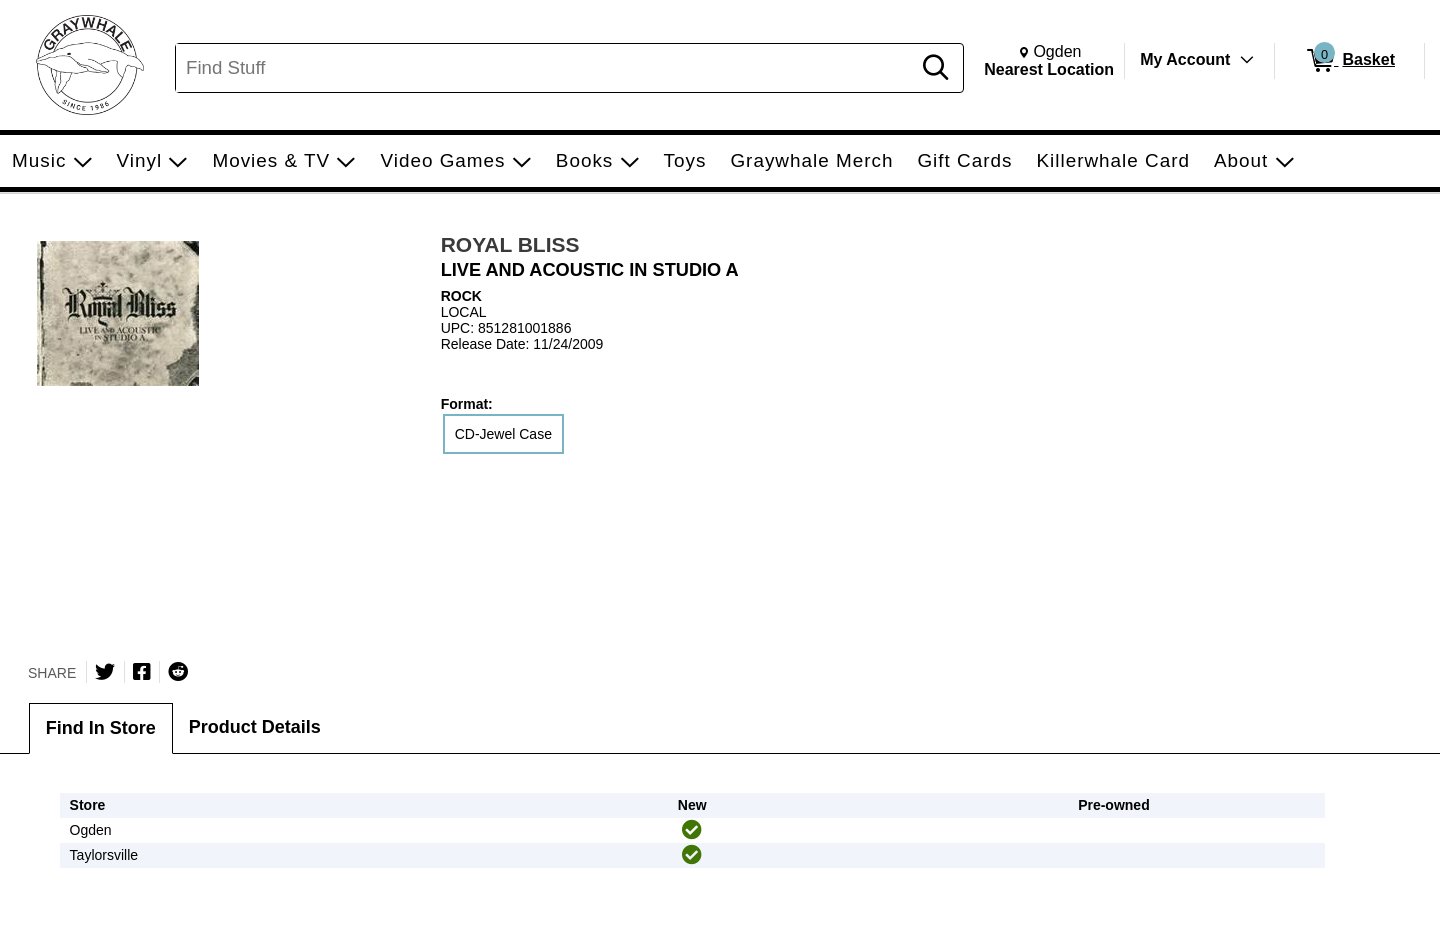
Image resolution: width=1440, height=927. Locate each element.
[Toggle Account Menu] (1247, 60)
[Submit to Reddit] (178, 672)
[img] (692, 830)
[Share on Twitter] (105, 672)
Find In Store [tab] (101, 728)
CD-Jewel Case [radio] (503, 434)
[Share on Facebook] (142, 672)
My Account (1185, 59)
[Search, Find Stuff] (546, 68)
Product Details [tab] (255, 727)
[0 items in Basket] (1349, 61)
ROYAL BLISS (510, 244)
